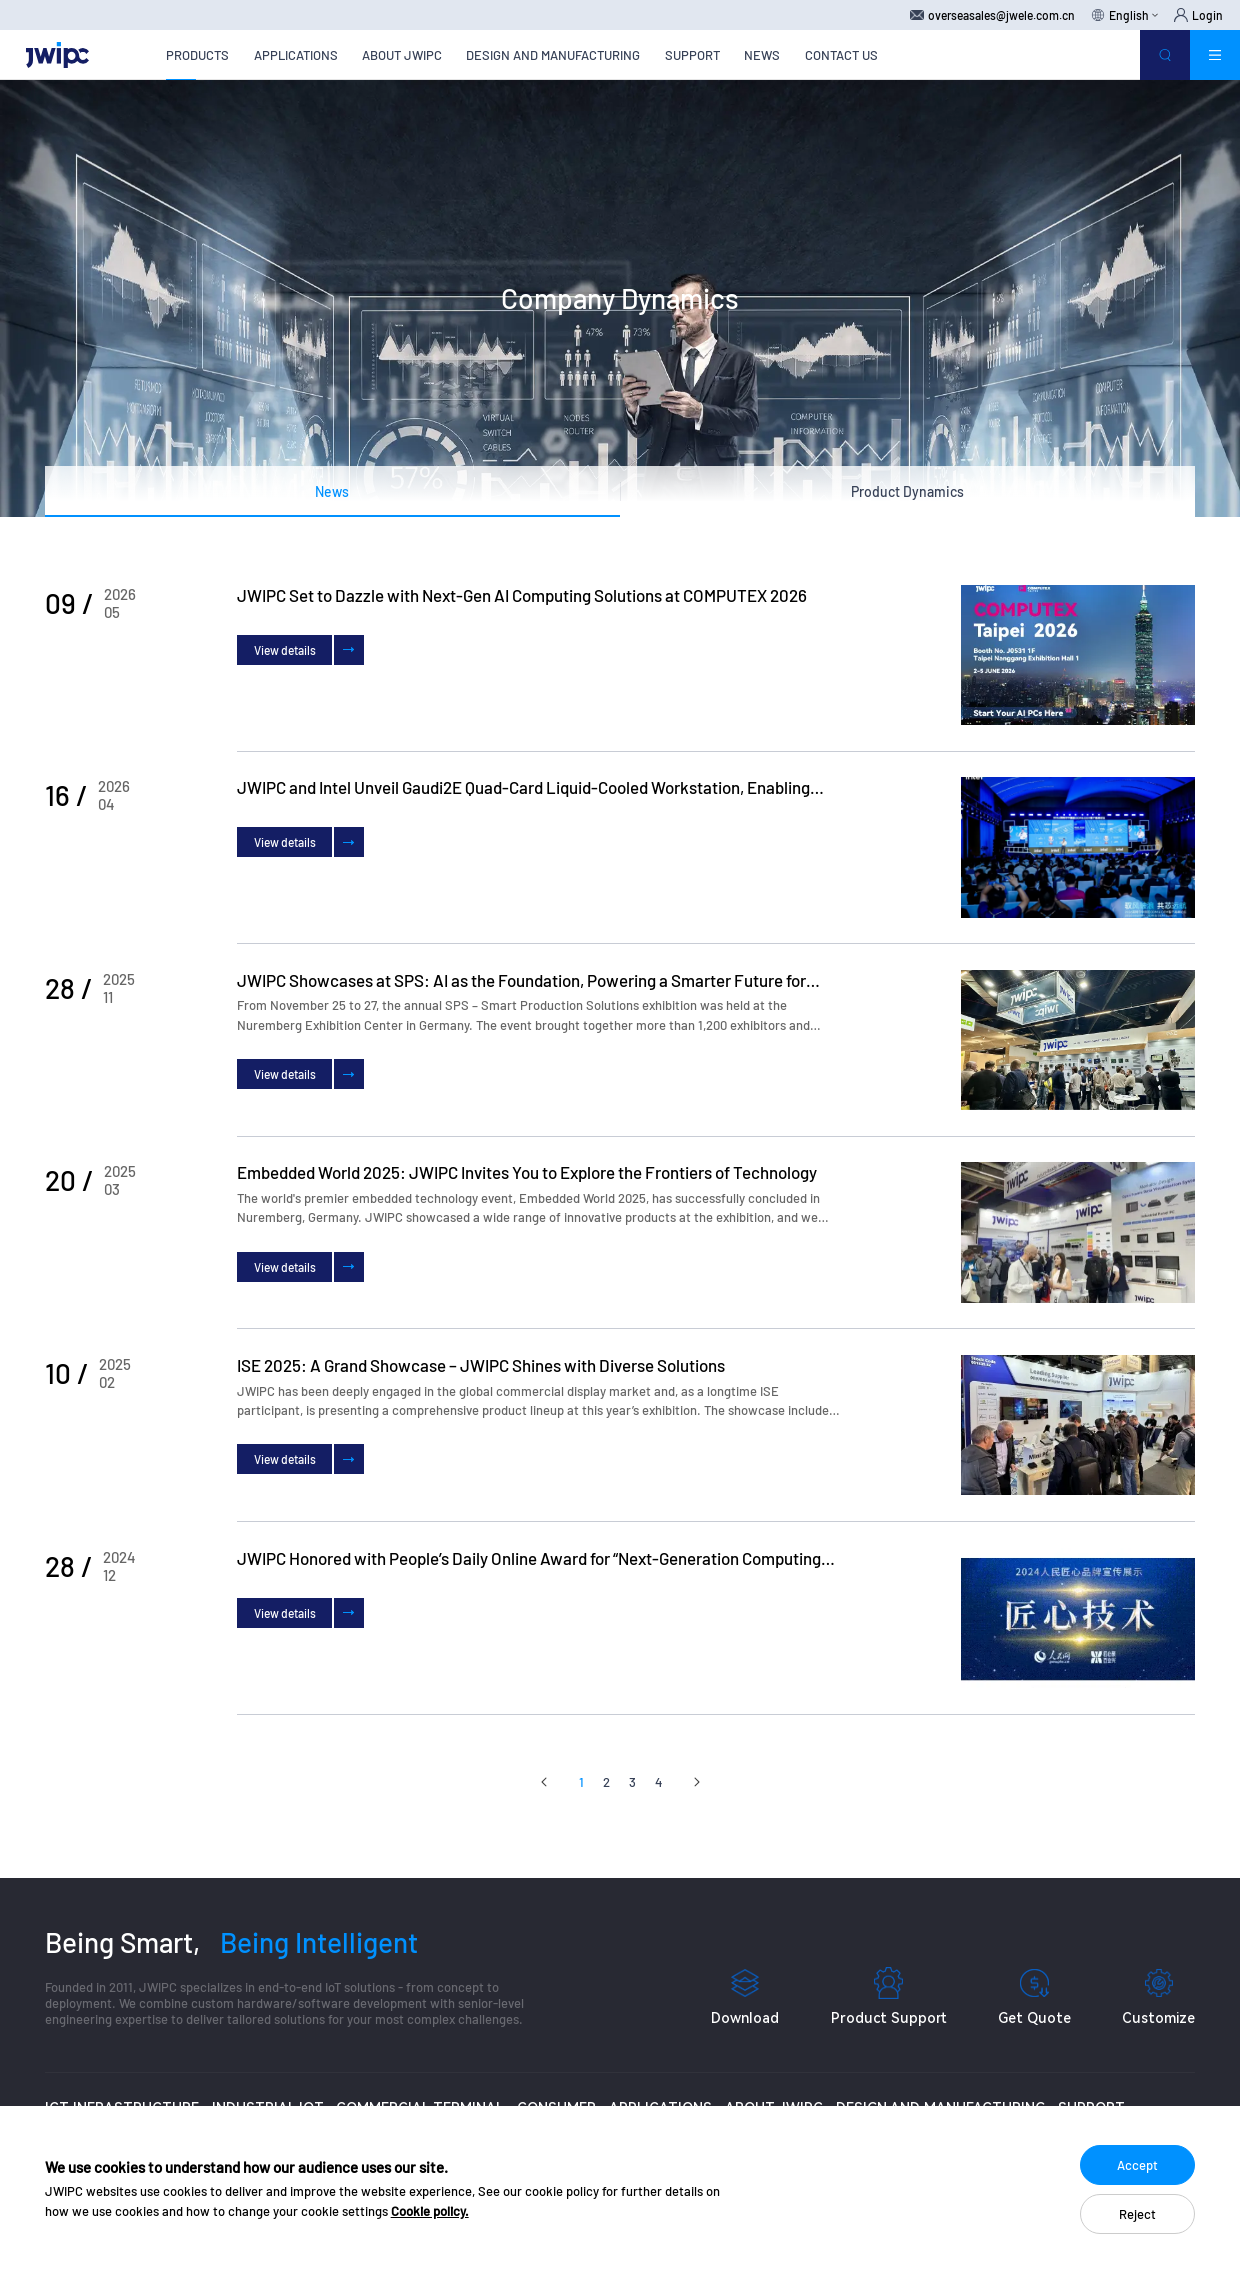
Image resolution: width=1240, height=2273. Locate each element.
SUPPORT (692, 55)
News (332, 491)
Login (1198, 15)
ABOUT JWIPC (402, 55)
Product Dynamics (907, 491)
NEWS (762, 55)
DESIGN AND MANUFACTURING (553, 55)
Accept (1137, 2165)
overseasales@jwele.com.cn (992, 15)
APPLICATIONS (296, 55)
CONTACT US (841, 55)
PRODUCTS (197, 55)
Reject (1137, 2214)
